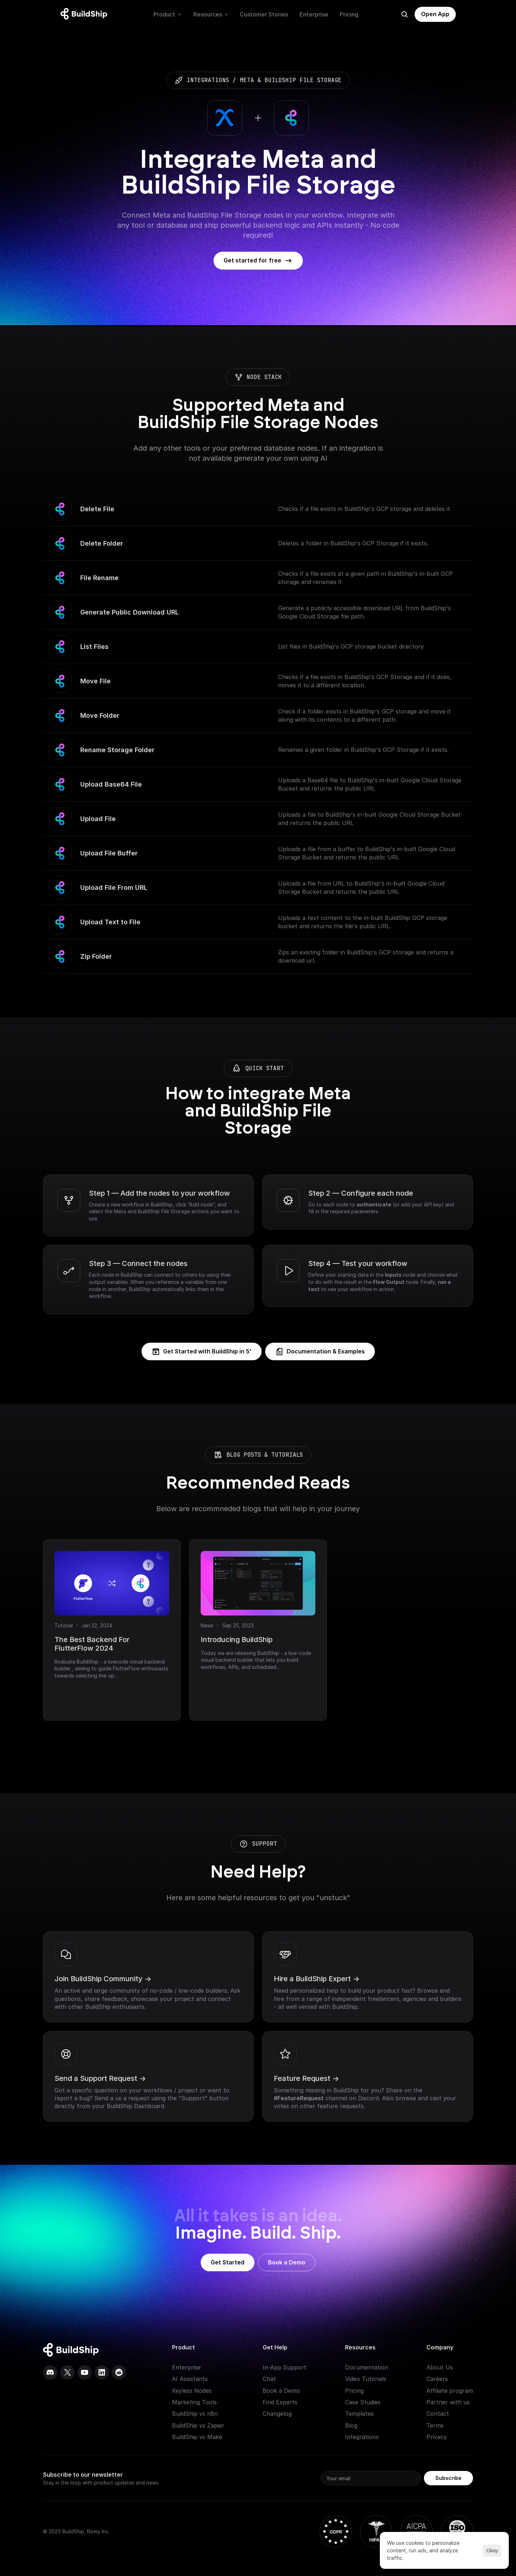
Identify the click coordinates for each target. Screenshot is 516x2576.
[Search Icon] (404, 14)
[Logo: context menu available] (85, 14)
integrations (208, 80)
